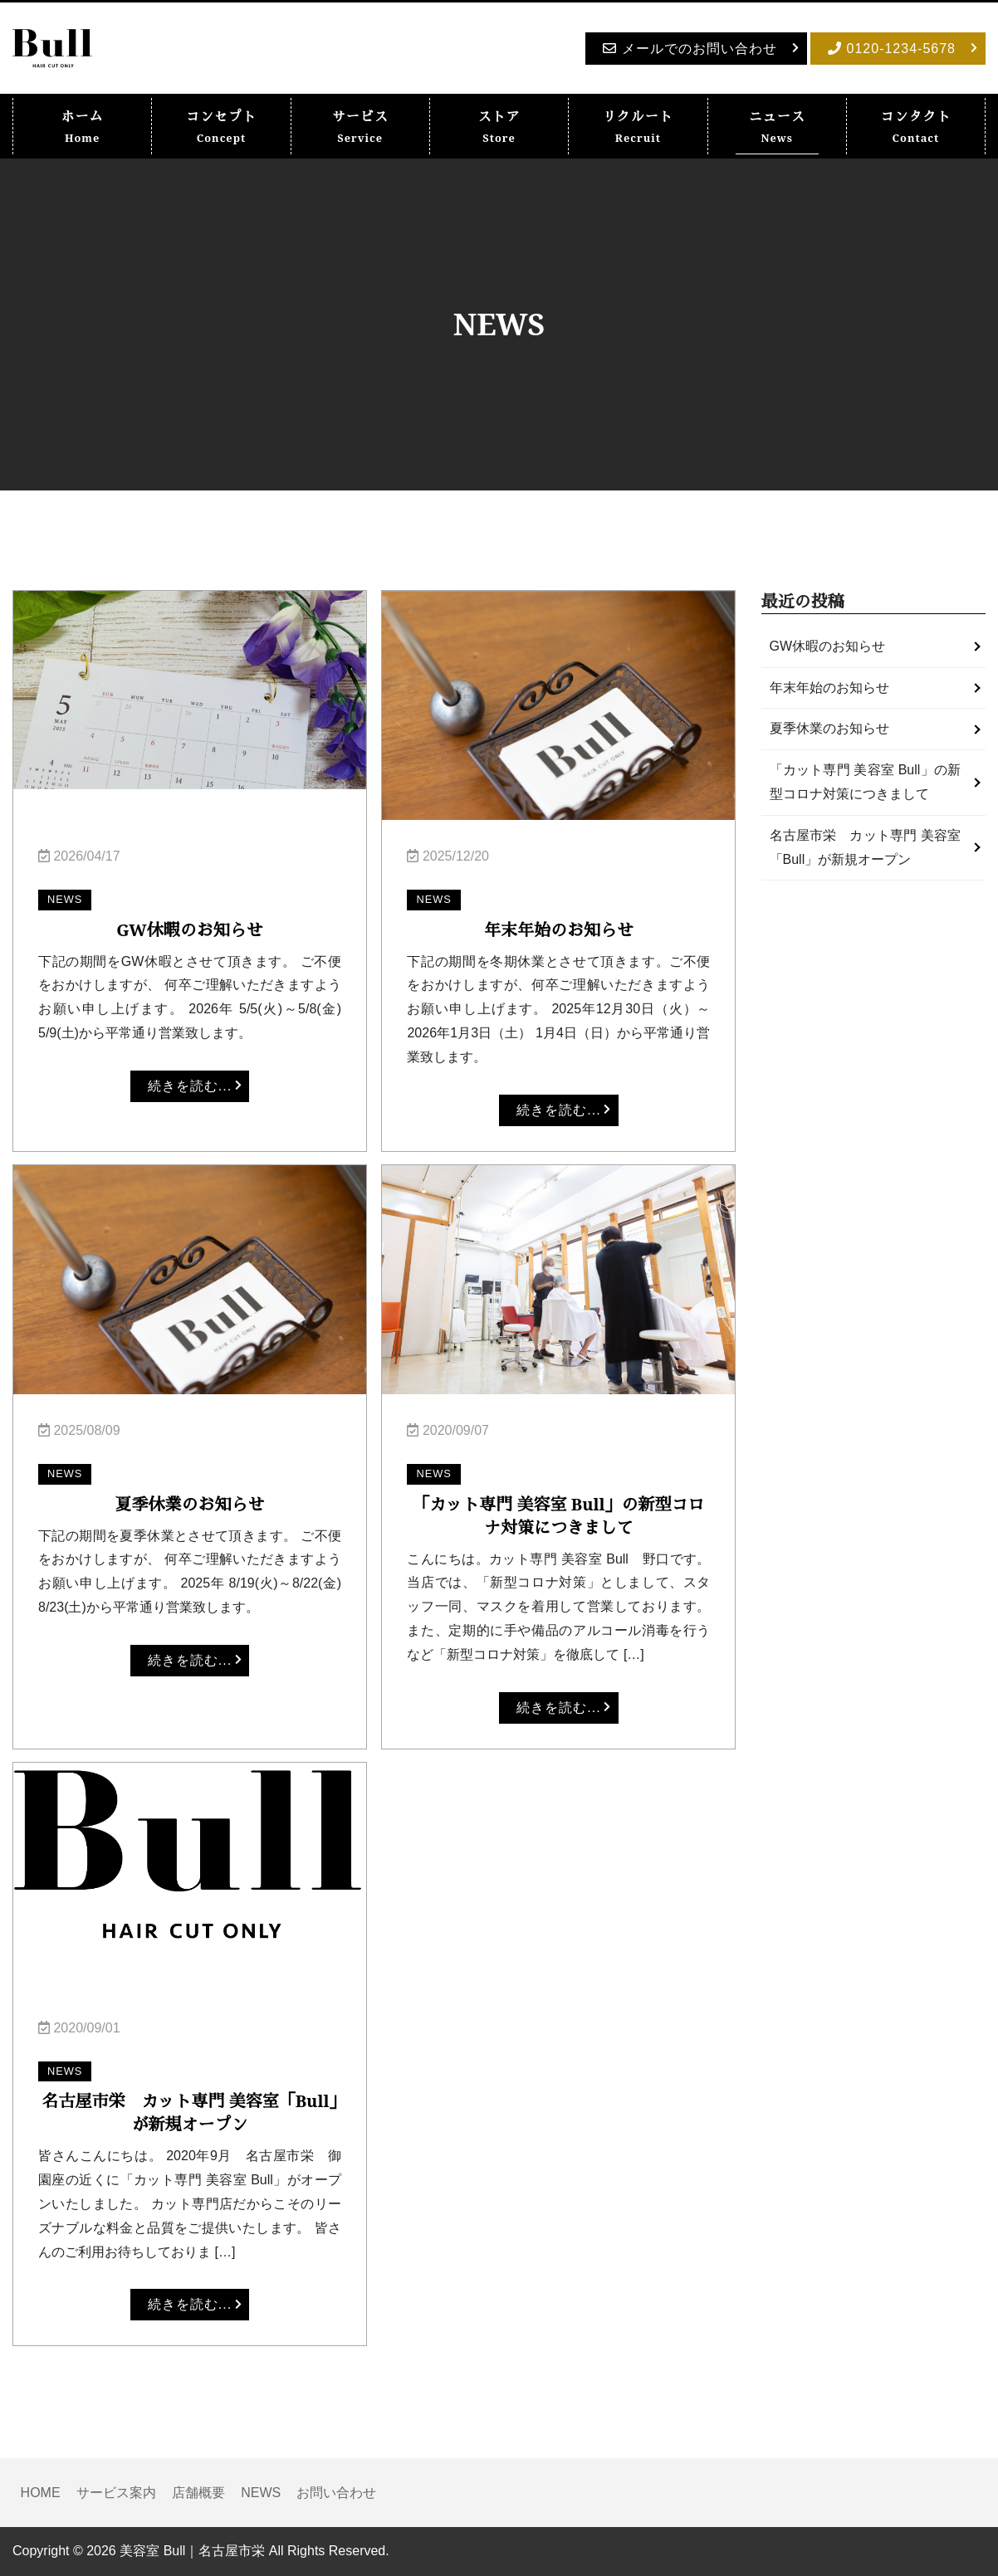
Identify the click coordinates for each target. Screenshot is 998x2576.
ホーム (82, 127)
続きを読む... (190, 1086)
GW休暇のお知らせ (828, 646)
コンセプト (221, 127)
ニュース (777, 127)
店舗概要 (198, 2493)
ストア (499, 127)
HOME (41, 2493)
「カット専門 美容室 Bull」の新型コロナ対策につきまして (865, 782)
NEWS (261, 2493)
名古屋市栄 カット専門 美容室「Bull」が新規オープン (865, 847)
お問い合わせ (336, 2493)
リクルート (638, 127)
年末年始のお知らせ (829, 688)
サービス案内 (116, 2493)
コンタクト (915, 127)
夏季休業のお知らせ (829, 728)
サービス (360, 127)
